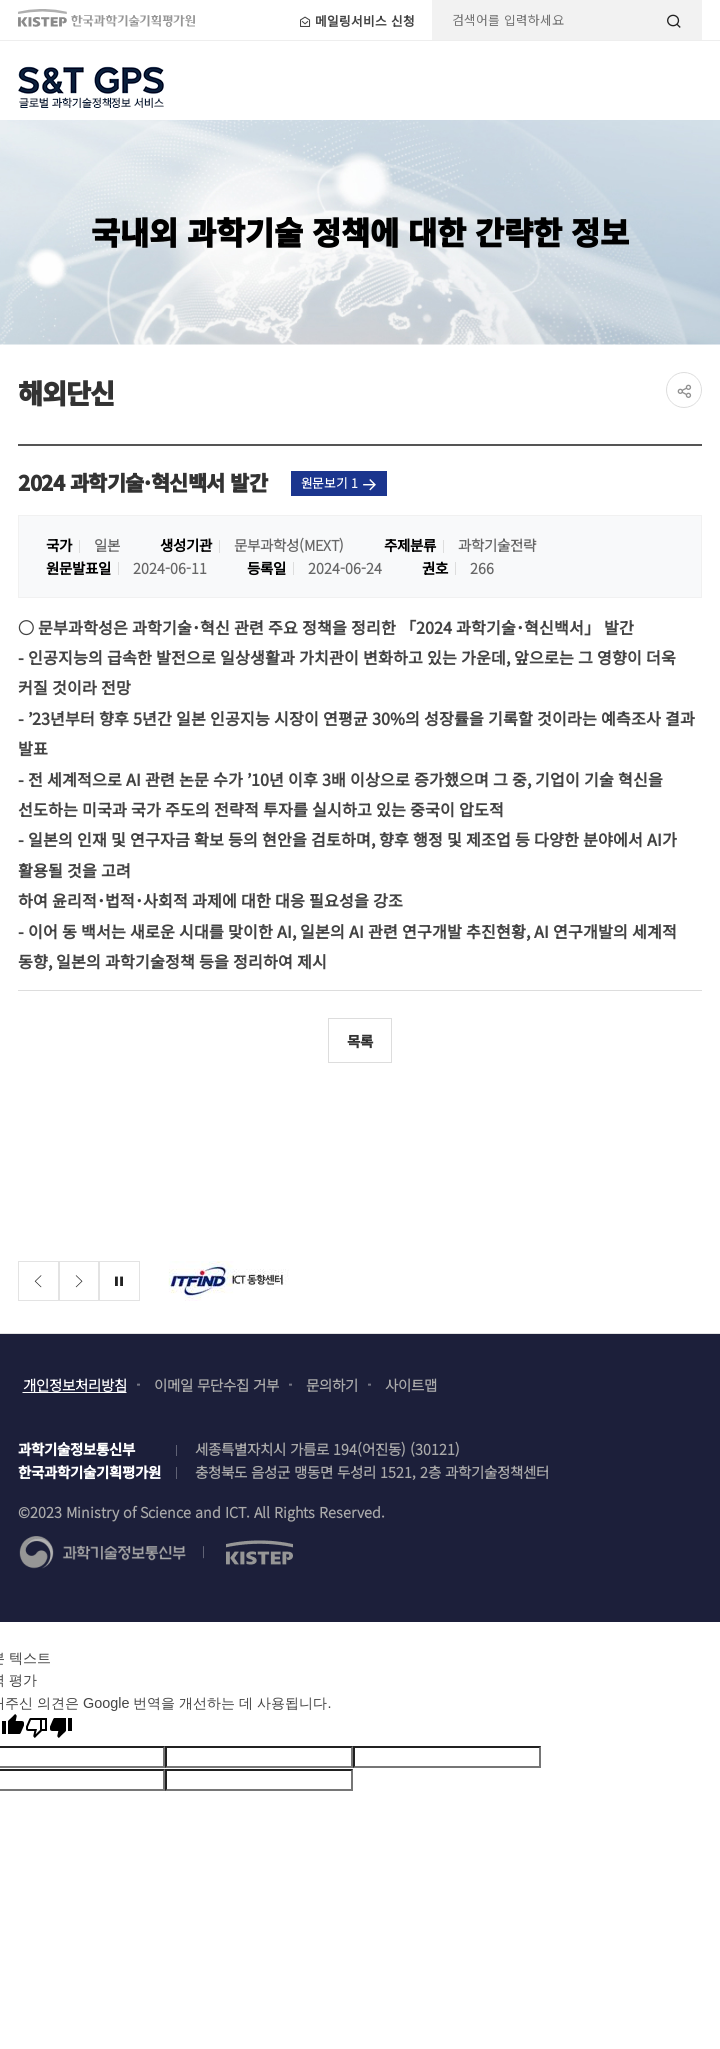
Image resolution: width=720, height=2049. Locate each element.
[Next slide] (79, 1281)
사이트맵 (411, 1384)
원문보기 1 (339, 483)
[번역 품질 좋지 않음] (49, 1727)
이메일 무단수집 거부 (216, 1384)
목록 (360, 1040)
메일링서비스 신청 (357, 20)
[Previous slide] (38, 1281)
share (684, 390)
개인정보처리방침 (75, 1384)
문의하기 (332, 1384)
